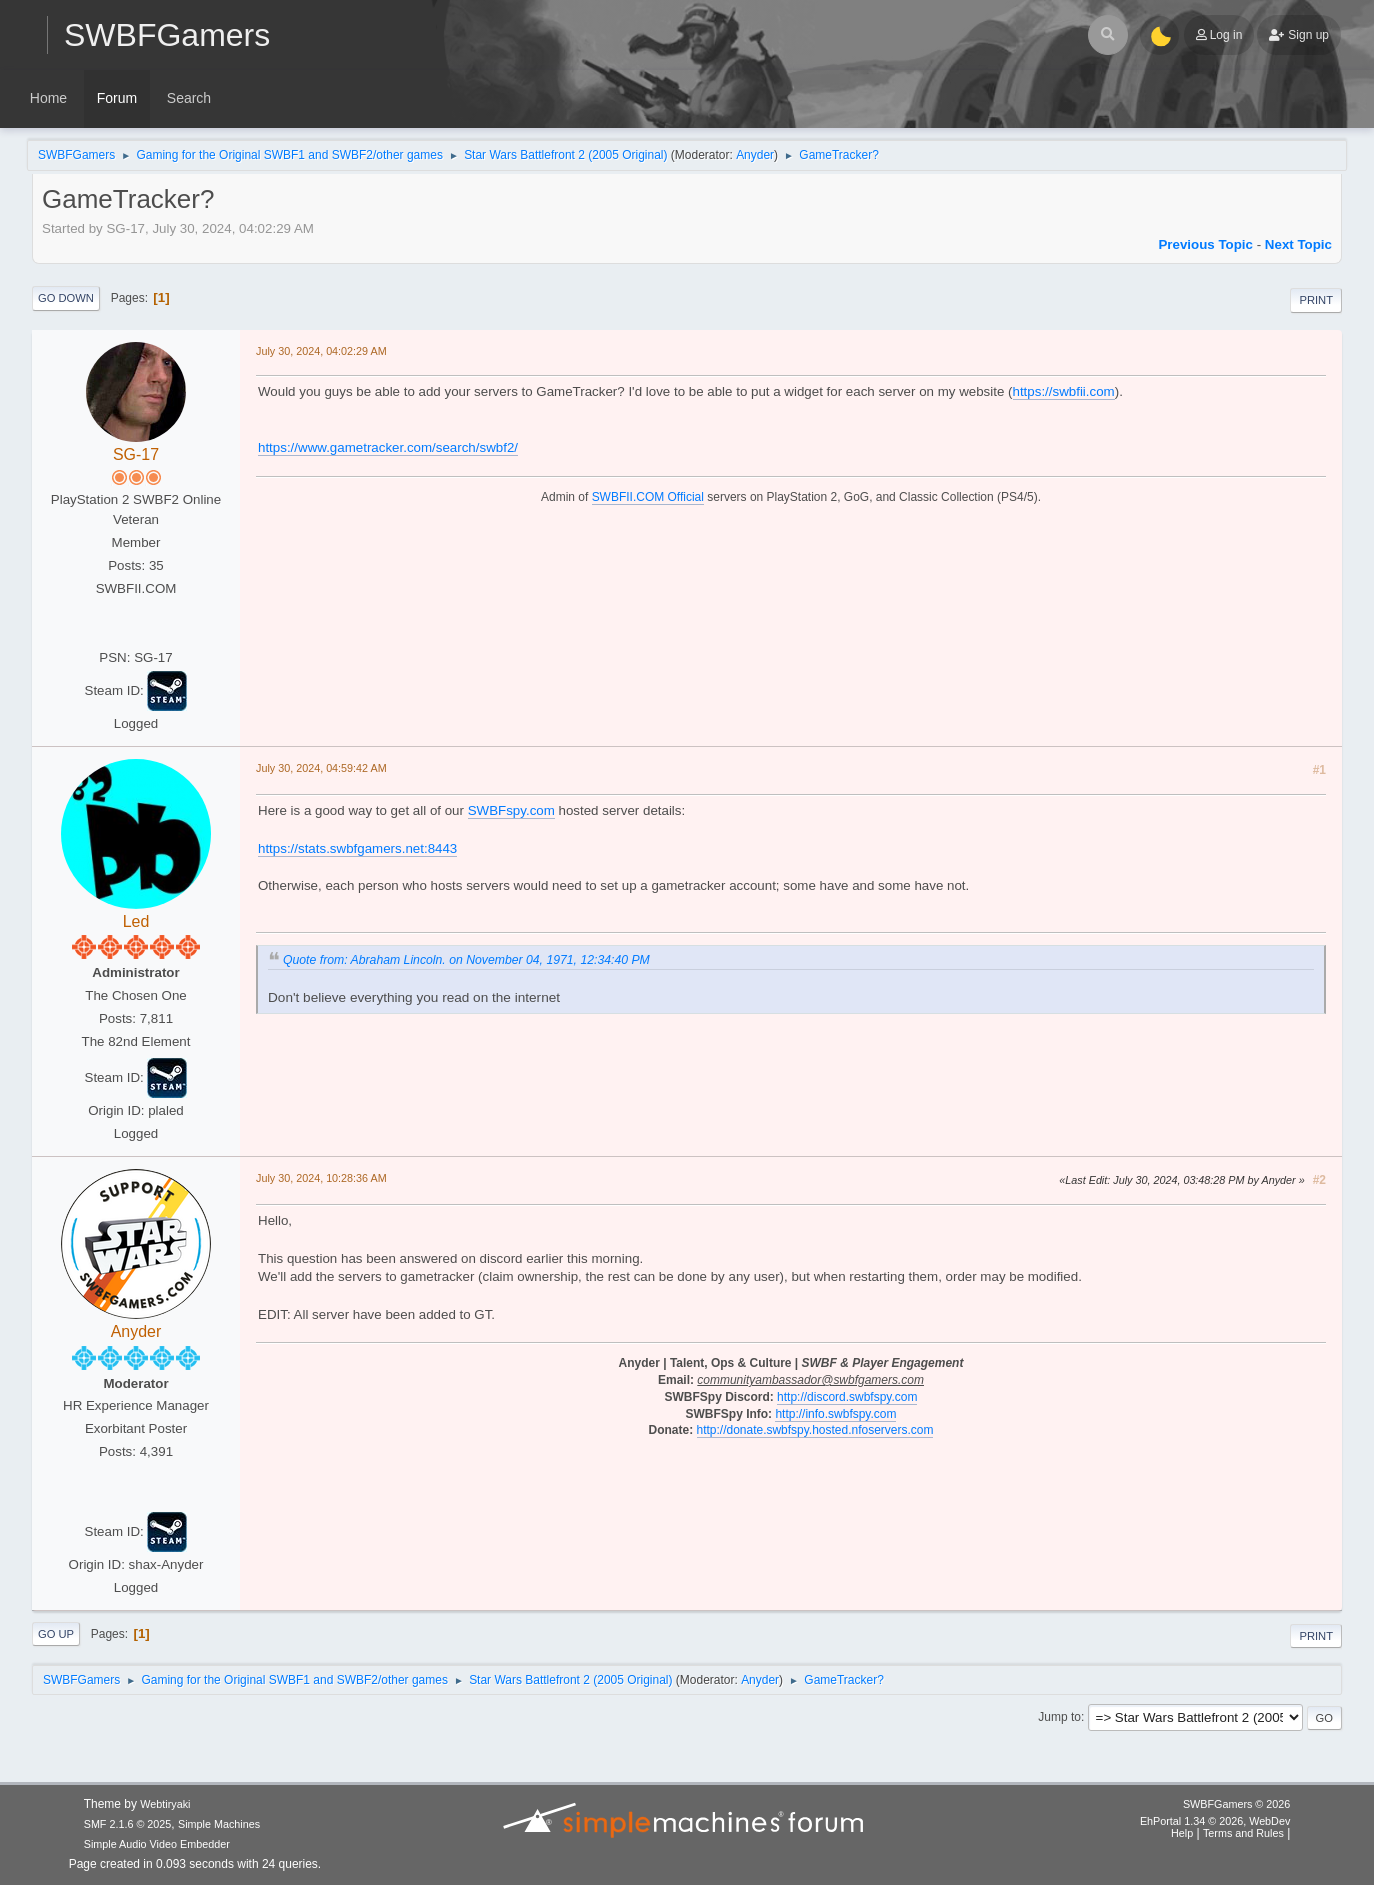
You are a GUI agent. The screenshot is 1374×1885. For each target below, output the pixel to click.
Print (1316, 300)
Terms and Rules (1243, 1833)
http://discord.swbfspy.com (847, 1397)
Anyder (755, 155)
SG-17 (136, 454)
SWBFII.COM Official (648, 497)
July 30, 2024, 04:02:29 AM (321, 351)
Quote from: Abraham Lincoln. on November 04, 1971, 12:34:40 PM (466, 960)
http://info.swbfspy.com (835, 1414)
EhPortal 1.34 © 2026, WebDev (1215, 1821)
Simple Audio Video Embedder (157, 1844)
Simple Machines (219, 1824)
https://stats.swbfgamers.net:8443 (357, 848)
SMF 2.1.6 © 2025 (128, 1824)
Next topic (1298, 244)
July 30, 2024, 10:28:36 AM (321, 1178)
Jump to (1059, 1717)
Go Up (56, 1634)
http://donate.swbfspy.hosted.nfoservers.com (815, 1430)
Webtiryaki (165, 1804)
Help (1182, 1833)
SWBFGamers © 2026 (1236, 1804)
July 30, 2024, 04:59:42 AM (321, 768)
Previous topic (1205, 244)
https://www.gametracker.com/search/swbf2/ (388, 447)
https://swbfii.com (1064, 391)
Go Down (66, 298)
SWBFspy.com (511, 810)
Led (136, 921)
